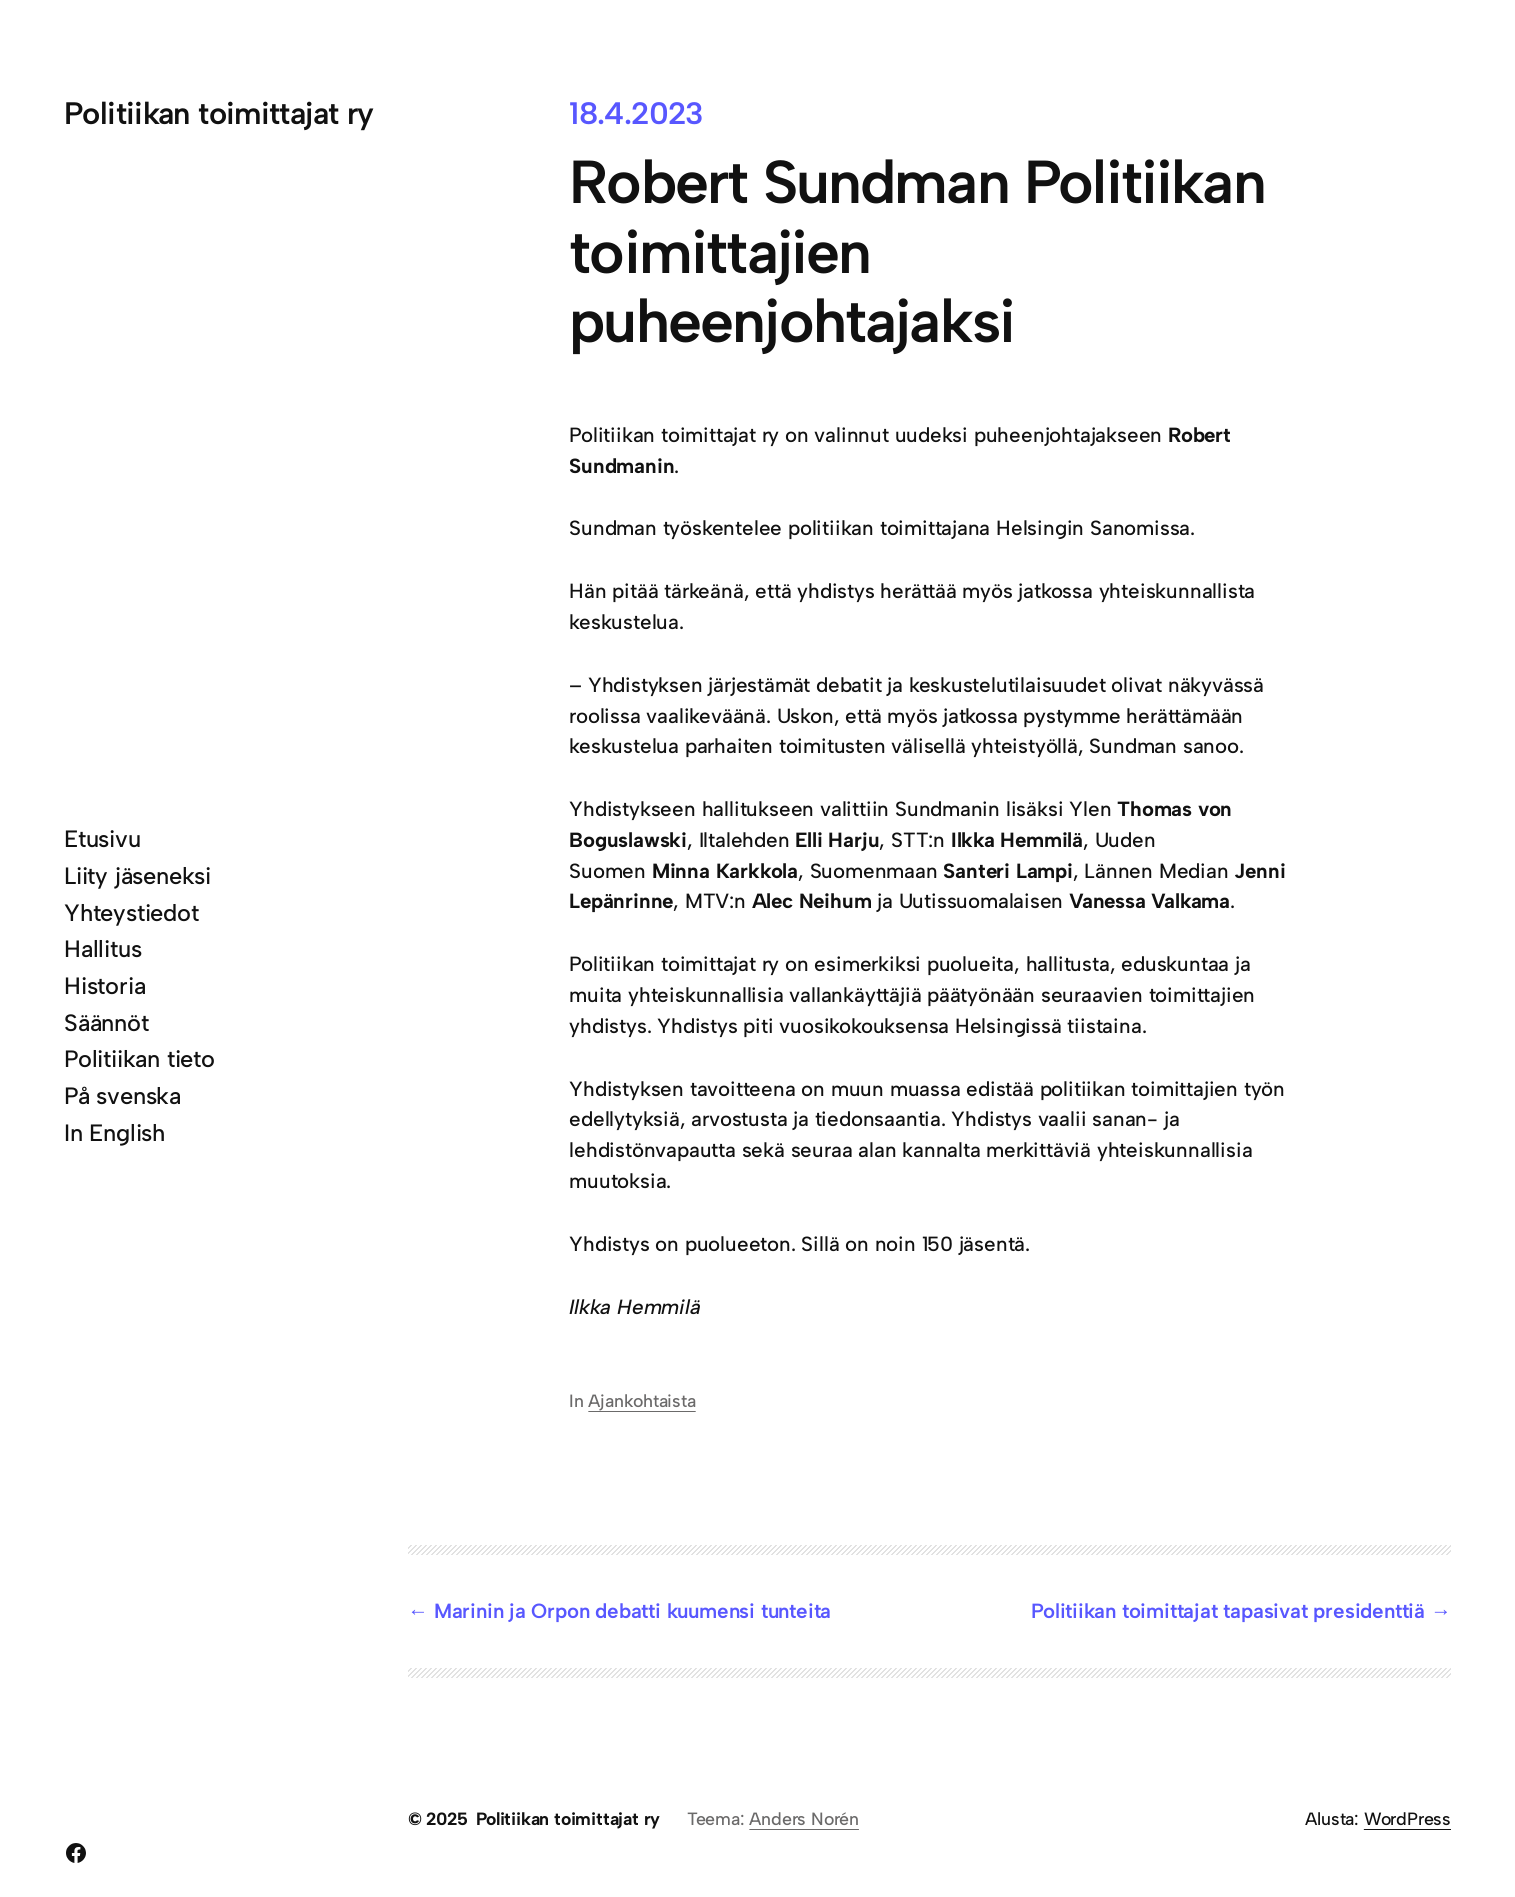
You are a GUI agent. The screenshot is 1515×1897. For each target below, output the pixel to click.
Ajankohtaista (641, 1400)
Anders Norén (804, 1818)
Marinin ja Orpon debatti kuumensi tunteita (632, 1611)
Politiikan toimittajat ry (219, 113)
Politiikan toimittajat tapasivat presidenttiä (1228, 1611)
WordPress (1407, 1818)
